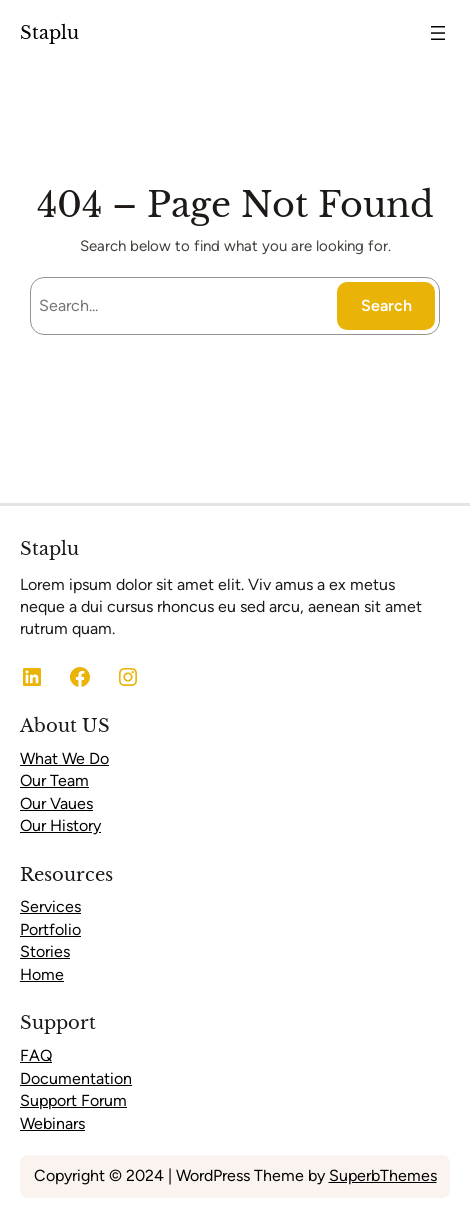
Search (386, 305)
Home (42, 974)
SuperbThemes (383, 1175)
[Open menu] (438, 33)
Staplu (49, 32)
